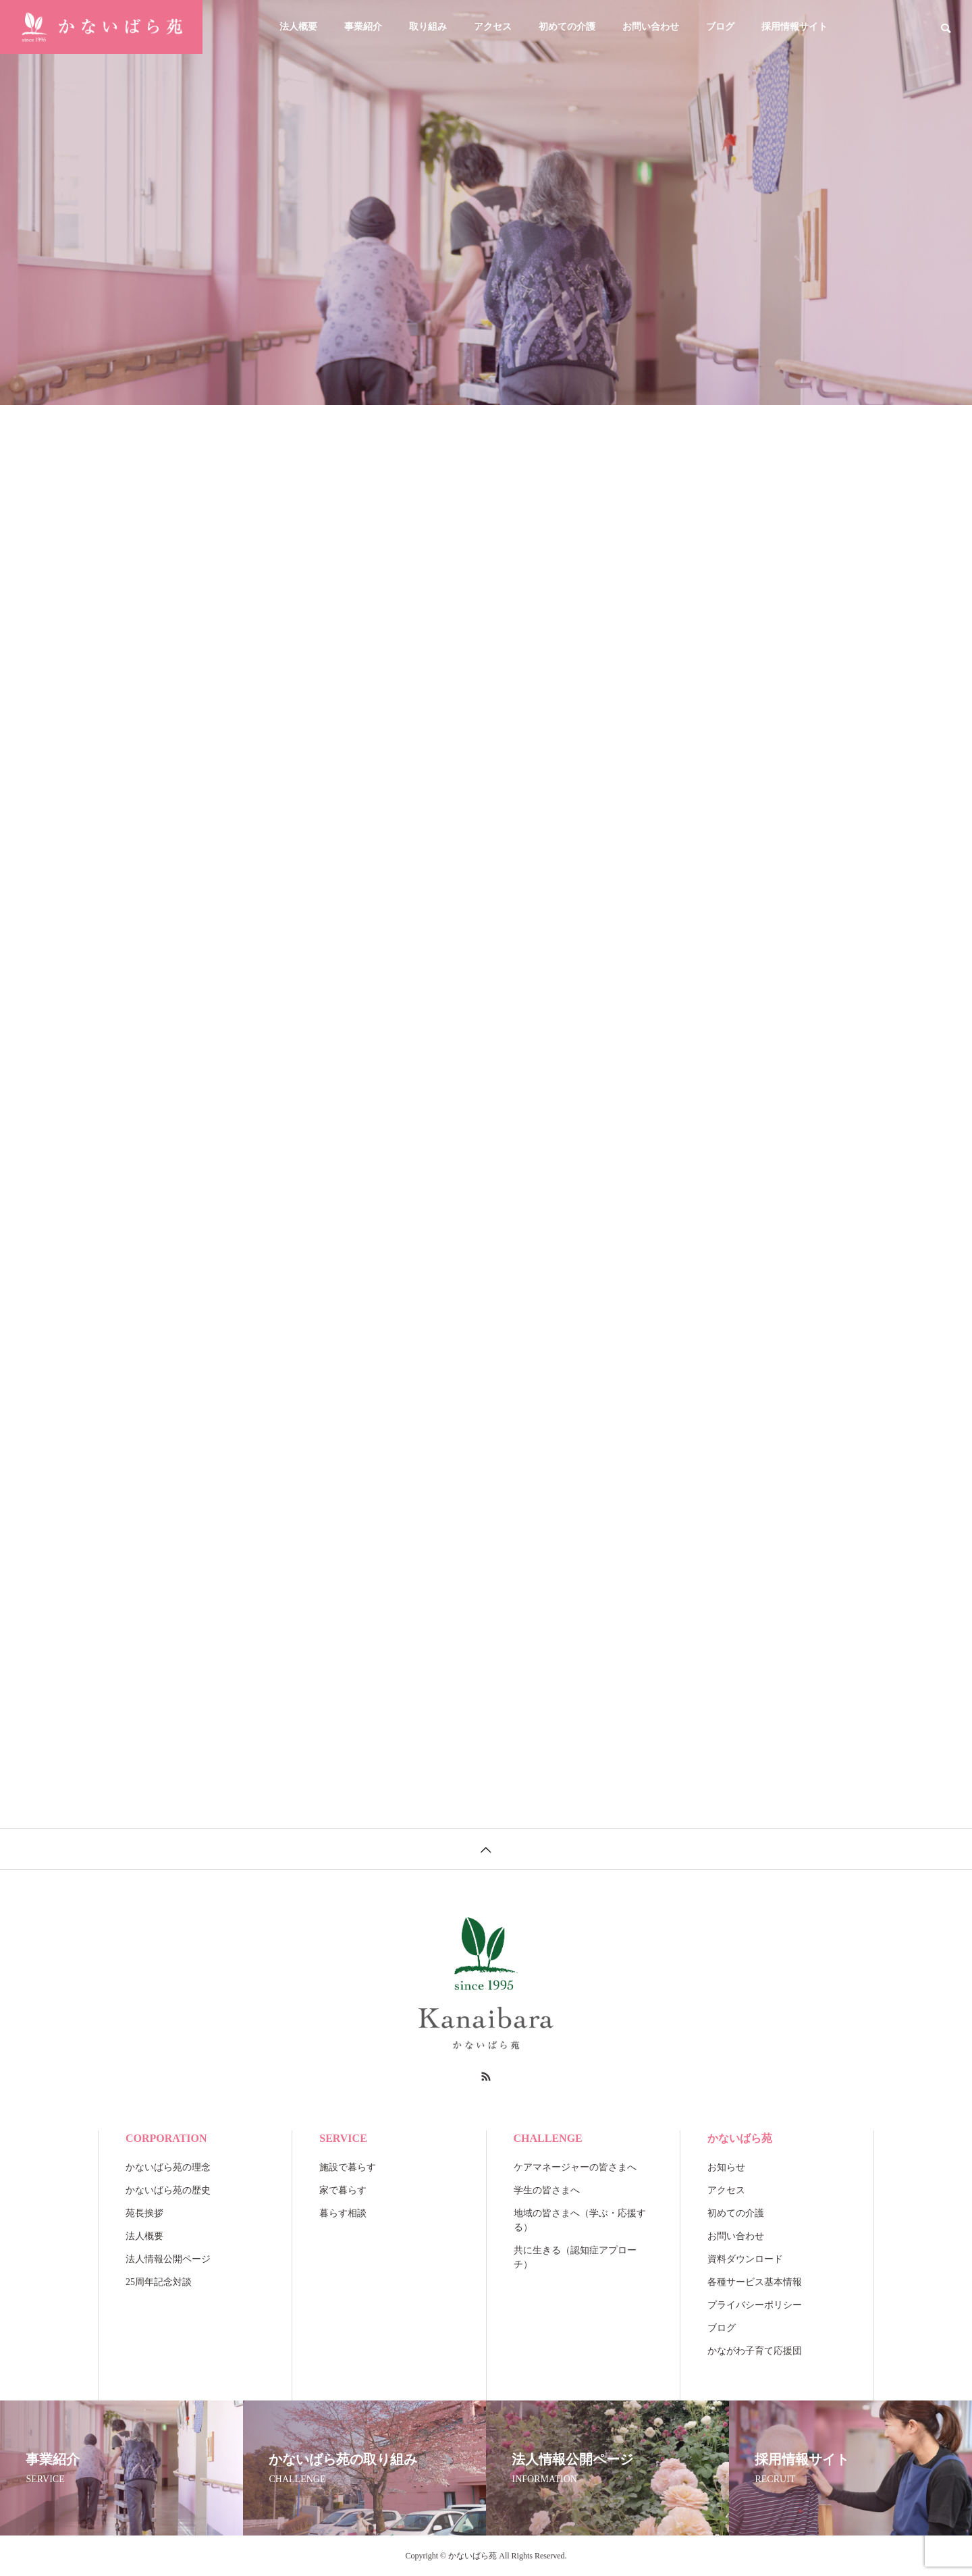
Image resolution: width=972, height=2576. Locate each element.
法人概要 (298, 27)
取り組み (428, 27)
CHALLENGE (548, 2138)
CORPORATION (166, 2138)
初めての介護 (567, 27)
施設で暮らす (347, 2167)
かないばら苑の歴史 (168, 2190)
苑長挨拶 (144, 2213)
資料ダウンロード (745, 2259)
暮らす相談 (343, 2213)
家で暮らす (343, 2190)
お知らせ (726, 2167)
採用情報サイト (794, 27)
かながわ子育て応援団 (754, 2351)
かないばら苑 (739, 2138)
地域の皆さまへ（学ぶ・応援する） (580, 2220)
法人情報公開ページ (168, 2259)
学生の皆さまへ (547, 2190)
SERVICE (343, 2138)
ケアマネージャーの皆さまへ (575, 2167)
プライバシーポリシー (754, 2305)
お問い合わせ (650, 27)
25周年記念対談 (159, 2282)
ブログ (720, 27)
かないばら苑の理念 (168, 2167)
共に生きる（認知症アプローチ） (575, 2257)
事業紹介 (363, 27)
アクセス (493, 27)
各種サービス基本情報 (754, 2282)
